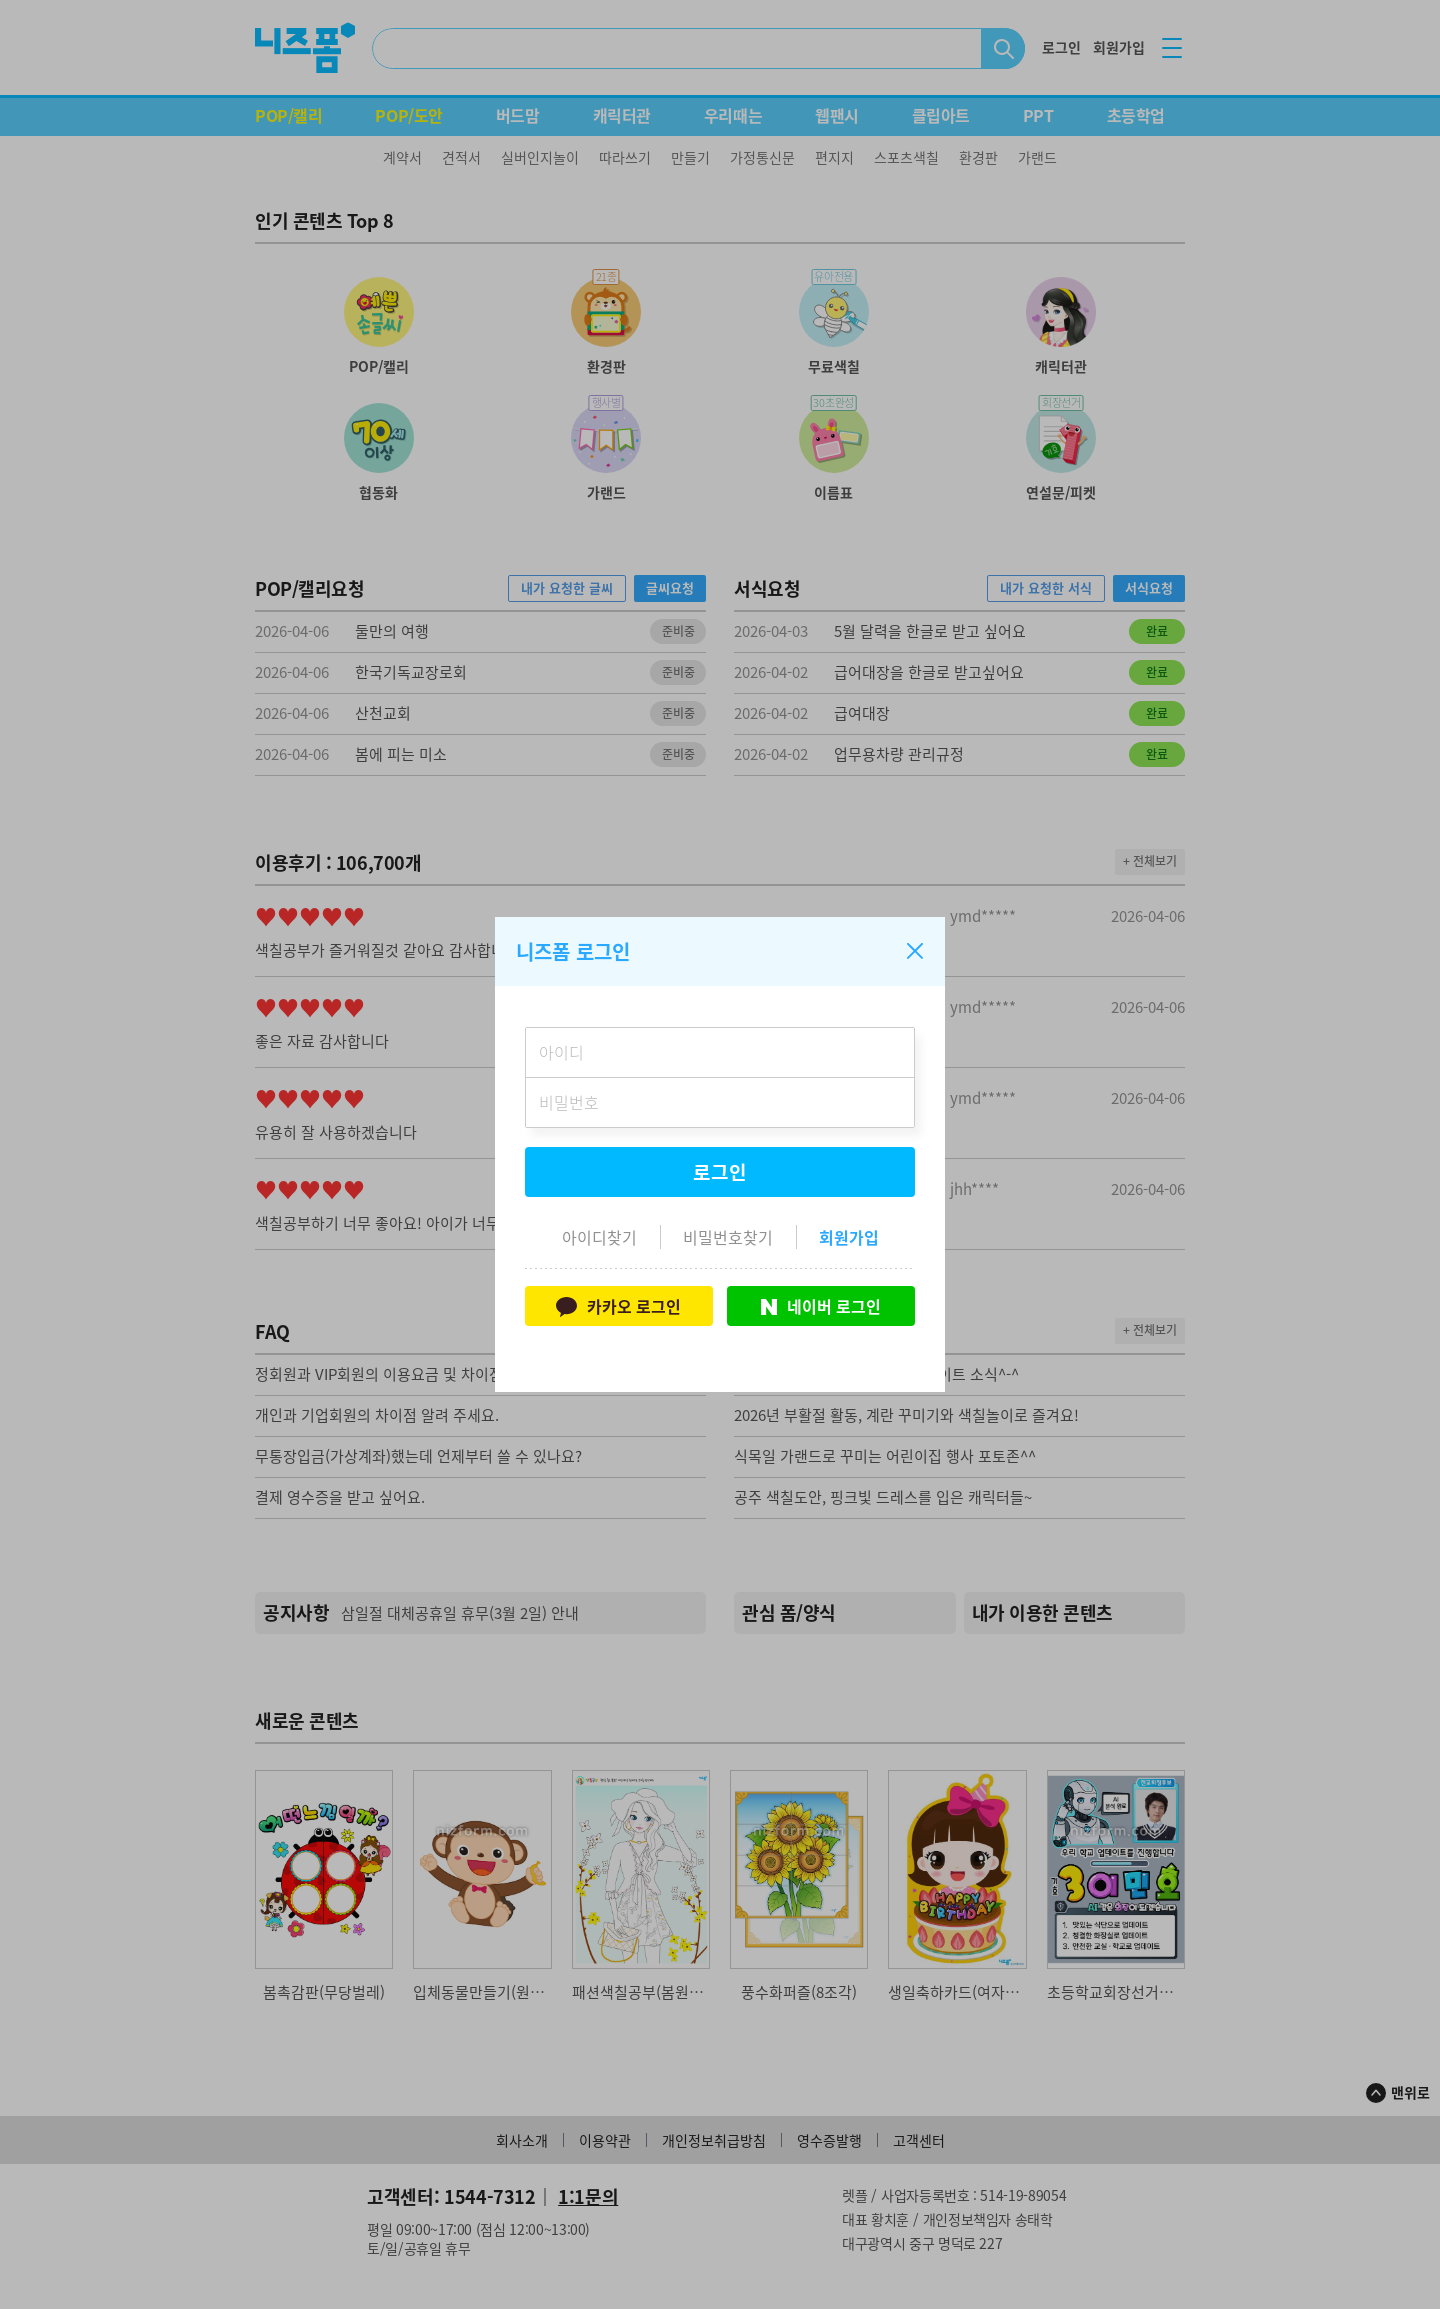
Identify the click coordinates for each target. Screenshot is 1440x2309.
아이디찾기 (599, 1237)
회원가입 (849, 1237)
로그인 (720, 1172)
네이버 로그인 (821, 1306)
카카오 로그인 (618, 1306)
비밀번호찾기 (728, 1237)
